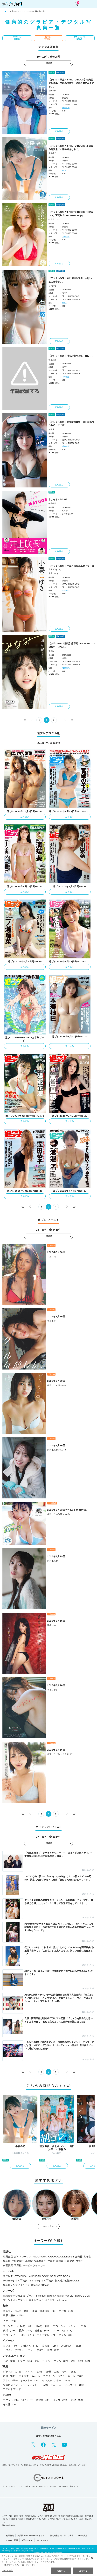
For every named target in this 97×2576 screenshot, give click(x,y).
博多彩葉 (52, 360)
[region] (48, 2564)
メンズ (61, 2400)
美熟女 (50, 2345)
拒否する (83, 2571)
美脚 (10, 2330)
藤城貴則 (65, 108)
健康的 (43, 2330)
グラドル (13, 2371)
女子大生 (28, 2376)
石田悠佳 (52, 286)
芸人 (57, 2384)
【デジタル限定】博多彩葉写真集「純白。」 (71, 355)
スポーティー (14, 2334)
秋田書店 (8, 2256)
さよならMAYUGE (57, 499)
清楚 (54, 2350)
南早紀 (51, 651)
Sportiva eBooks (40, 2285)
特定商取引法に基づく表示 (61, 2535)
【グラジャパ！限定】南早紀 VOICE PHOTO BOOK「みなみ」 (71, 645)
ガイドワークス (22, 2256)
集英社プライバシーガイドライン (32, 2535)
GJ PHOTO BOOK (60, 2276)
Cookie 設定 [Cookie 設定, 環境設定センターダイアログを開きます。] (7, 2570)
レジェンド (38, 2384)
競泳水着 (49, 2311)
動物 (77, 2400)
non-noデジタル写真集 (41, 2280)
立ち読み (59, 131)
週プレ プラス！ (48, 38)
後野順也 (65, 668)
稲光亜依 (52, 90)
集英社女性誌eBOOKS (67, 2280)
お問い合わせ (27, 2540)
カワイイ (13, 2350)
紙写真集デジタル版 (14, 2295)
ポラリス (50, 2300)
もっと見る (48, 2226)
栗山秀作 (65, 590)
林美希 (51, 429)
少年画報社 (40, 2261)
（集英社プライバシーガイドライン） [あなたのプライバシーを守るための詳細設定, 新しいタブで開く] (19, 2565)
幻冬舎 (87, 2256)
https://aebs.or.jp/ (8, 2525)
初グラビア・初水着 (36, 2400)
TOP (4, 11)
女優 (53, 2371)
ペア (9, 2360)
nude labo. (61, 2300)
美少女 (11, 2345)
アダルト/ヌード (12, 2389)
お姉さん (31, 2345)
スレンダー (14, 2326)
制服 (31, 2311)
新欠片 (70, 2261)
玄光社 (78, 2256)
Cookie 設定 (82, 2535)
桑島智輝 (65, 446)
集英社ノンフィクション (16, 2285)
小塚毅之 (65, 377)
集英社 (6, 2261)
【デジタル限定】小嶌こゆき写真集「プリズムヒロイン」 (71, 568)
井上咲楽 (52, 503)
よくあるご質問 (11, 2540)
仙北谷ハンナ (54, 219)
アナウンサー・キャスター (22, 2380)
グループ (44, 2360)
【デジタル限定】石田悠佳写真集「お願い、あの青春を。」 (71, 280)
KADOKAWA (40, 2256)
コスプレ (12, 2311)
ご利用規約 (9, 2535)
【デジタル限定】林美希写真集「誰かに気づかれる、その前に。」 (71, 424)
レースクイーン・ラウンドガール (61, 2376)
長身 (26, 2330)
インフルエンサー (56, 2380)
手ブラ (11, 2400)
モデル (70, 2371)
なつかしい (71, 2345)
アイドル (35, 2371)
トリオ (25, 2360)
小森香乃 (52, 153)
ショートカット (74, 2326)
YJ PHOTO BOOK (39, 2276)
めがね (67, 2311)
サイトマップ (42, 2540)
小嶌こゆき (53, 573)
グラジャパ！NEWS (79, 38)
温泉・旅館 (81, 2360)
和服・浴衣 (14, 2315)
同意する (61, 2571)
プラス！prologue (36, 2295)
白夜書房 (8, 2265)
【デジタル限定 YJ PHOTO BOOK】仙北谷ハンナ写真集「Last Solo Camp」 (70, 214)
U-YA (64, 170)
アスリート (75, 2384)
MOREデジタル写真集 (15, 2280)
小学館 (29, 2261)
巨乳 (36, 2326)
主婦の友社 (18, 2261)
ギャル (67, 2334)
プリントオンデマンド (15, 2300)
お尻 (52, 2326)
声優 (10, 2376)
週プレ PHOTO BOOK (15, 2276)
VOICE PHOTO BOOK (77, 2295)
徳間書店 (61, 2261)
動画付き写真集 (55, 2295)
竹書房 (51, 2261)
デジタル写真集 (17, 38)
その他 (11, 2404)
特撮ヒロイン (14, 2384)
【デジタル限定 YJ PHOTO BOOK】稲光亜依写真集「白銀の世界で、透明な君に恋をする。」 (71, 83)
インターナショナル (42, 2334)
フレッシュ (63, 2330)
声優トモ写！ (36, 2300)
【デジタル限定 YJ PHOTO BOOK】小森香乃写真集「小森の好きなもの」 (70, 148)
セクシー (35, 2350)
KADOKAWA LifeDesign (61, 2256)
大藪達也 (65, 236)
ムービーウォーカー (34, 2265)
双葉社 (17, 2265)
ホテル (61, 2360)
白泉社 (79, 2261)
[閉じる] (91, 2557)
